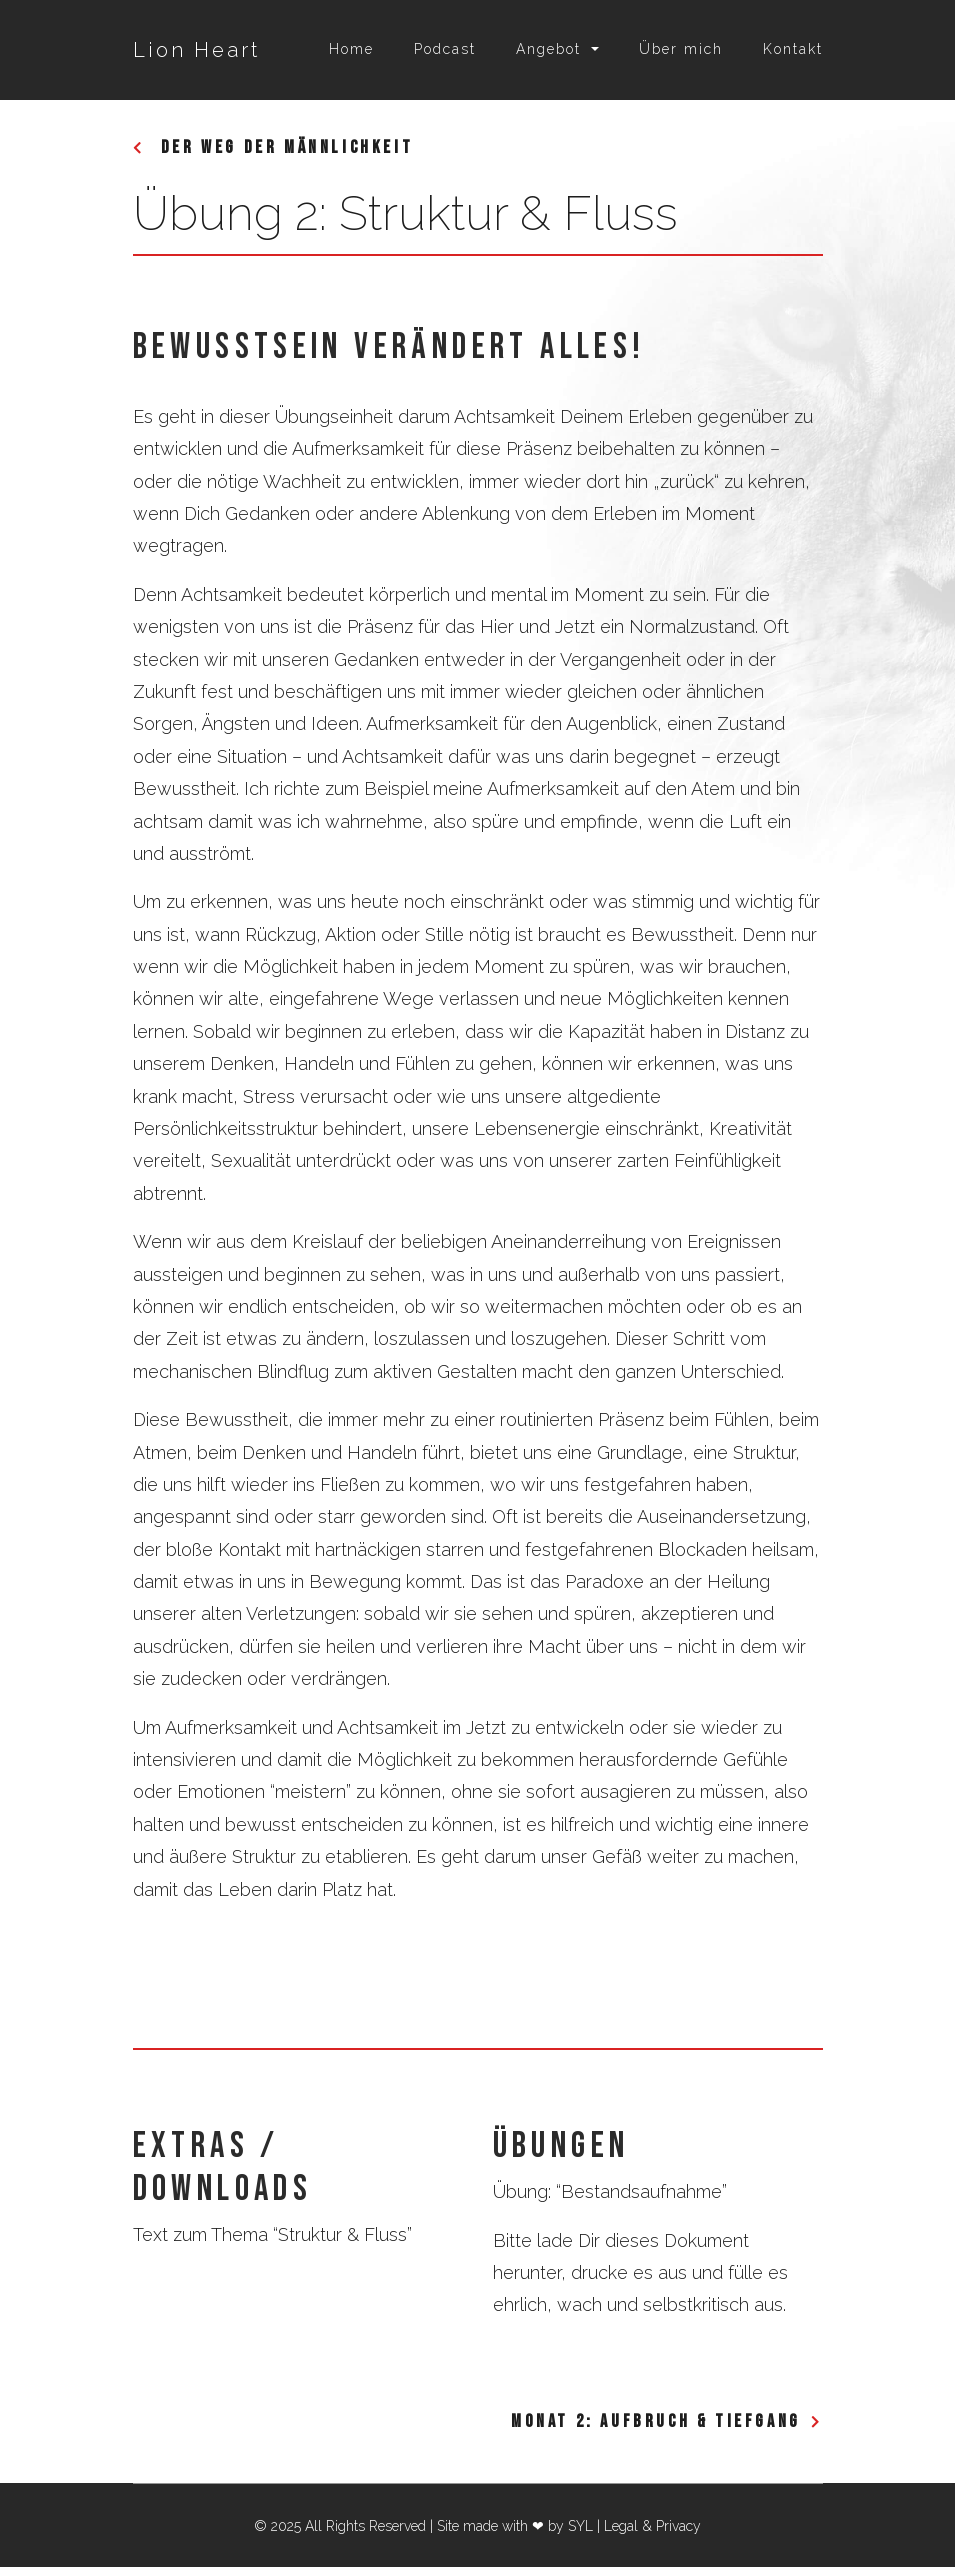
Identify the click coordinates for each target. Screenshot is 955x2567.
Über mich (681, 49)
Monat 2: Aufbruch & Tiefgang (656, 2421)
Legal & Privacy (652, 2526)
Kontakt (793, 49)
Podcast (445, 49)
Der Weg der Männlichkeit (283, 147)
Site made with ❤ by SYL (515, 2526)
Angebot (548, 49)
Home (351, 49)
